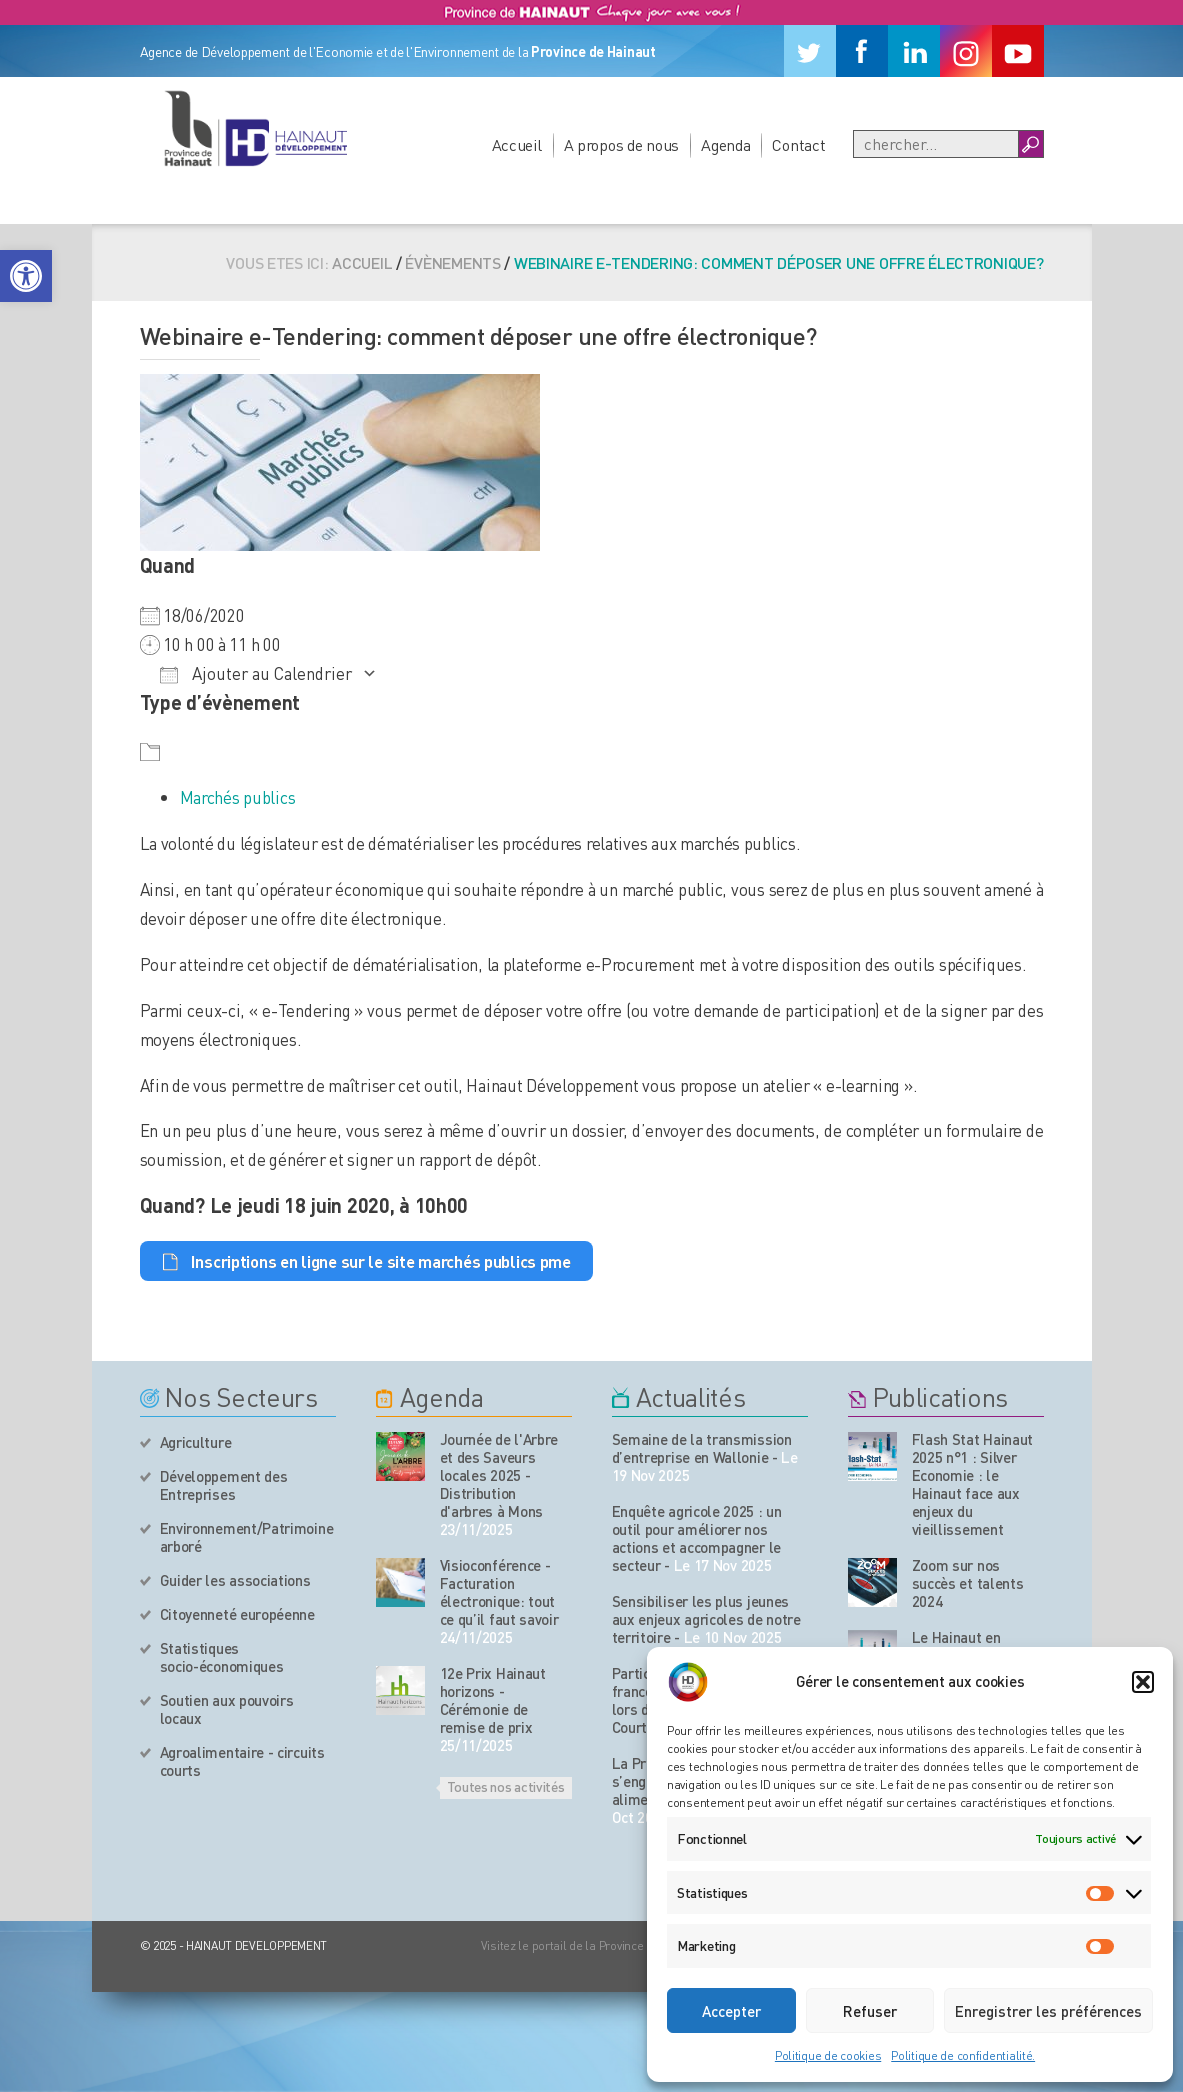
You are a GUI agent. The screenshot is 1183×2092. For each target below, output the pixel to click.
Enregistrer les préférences (1048, 2011)
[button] (26, 276)
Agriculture (196, 1442)
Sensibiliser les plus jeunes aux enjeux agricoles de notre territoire (706, 1619)
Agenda (725, 144)
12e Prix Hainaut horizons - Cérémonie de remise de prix (493, 1700)
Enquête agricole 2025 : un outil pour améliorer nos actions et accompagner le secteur (697, 1538)
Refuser (870, 2011)
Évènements (452, 262)
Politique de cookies (828, 2055)
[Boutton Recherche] (1030, 144)
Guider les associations (235, 1580)
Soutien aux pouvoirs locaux (227, 1709)
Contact (798, 144)
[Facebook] (862, 51)
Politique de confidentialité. (963, 2055)
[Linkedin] (914, 51)
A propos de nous (622, 144)
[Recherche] (936, 144)
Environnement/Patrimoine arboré (247, 1537)
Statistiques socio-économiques (222, 1657)
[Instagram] (966, 51)
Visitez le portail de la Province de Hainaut (592, 1945)
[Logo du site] (255, 128)
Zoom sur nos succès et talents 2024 (968, 1583)
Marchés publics (238, 797)
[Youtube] (1018, 51)
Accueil (517, 144)
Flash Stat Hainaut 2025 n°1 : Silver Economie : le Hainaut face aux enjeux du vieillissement (973, 1484)
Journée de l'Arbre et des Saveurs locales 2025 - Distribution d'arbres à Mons (499, 1475)
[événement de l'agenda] (400, 1456)
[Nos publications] (872, 1456)
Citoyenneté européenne (237, 1614)
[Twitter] (810, 51)
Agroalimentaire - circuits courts (242, 1761)
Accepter (731, 2011)
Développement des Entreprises (224, 1485)
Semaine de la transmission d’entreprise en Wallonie (702, 1448)
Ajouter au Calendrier (256, 673)
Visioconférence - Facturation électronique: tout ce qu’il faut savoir (499, 1592)
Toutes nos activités (506, 1786)
